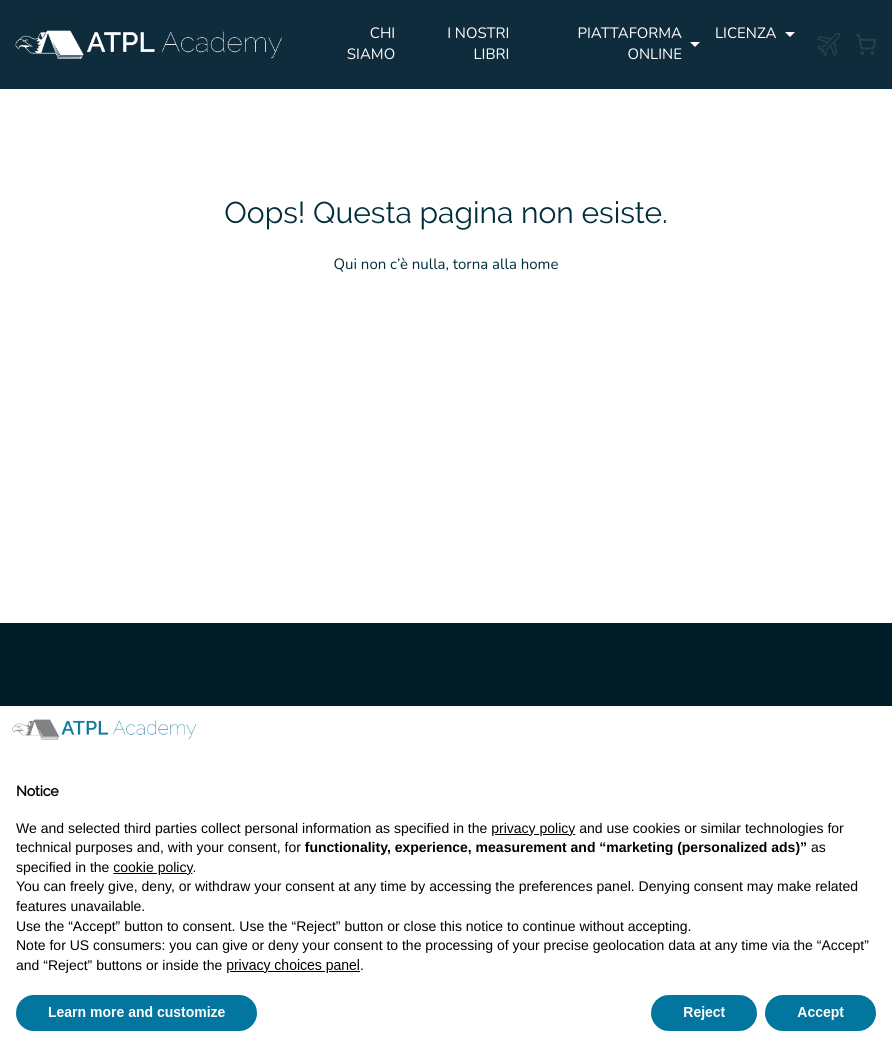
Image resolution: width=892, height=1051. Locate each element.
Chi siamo (371, 44)
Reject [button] (704, 1012)
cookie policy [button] (152, 867)
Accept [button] (820, 1012)
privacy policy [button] (533, 828)
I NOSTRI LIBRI (478, 44)
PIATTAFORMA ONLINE (630, 44)
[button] (866, 738)
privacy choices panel (293, 965)
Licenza (746, 34)
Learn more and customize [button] (136, 1012)
